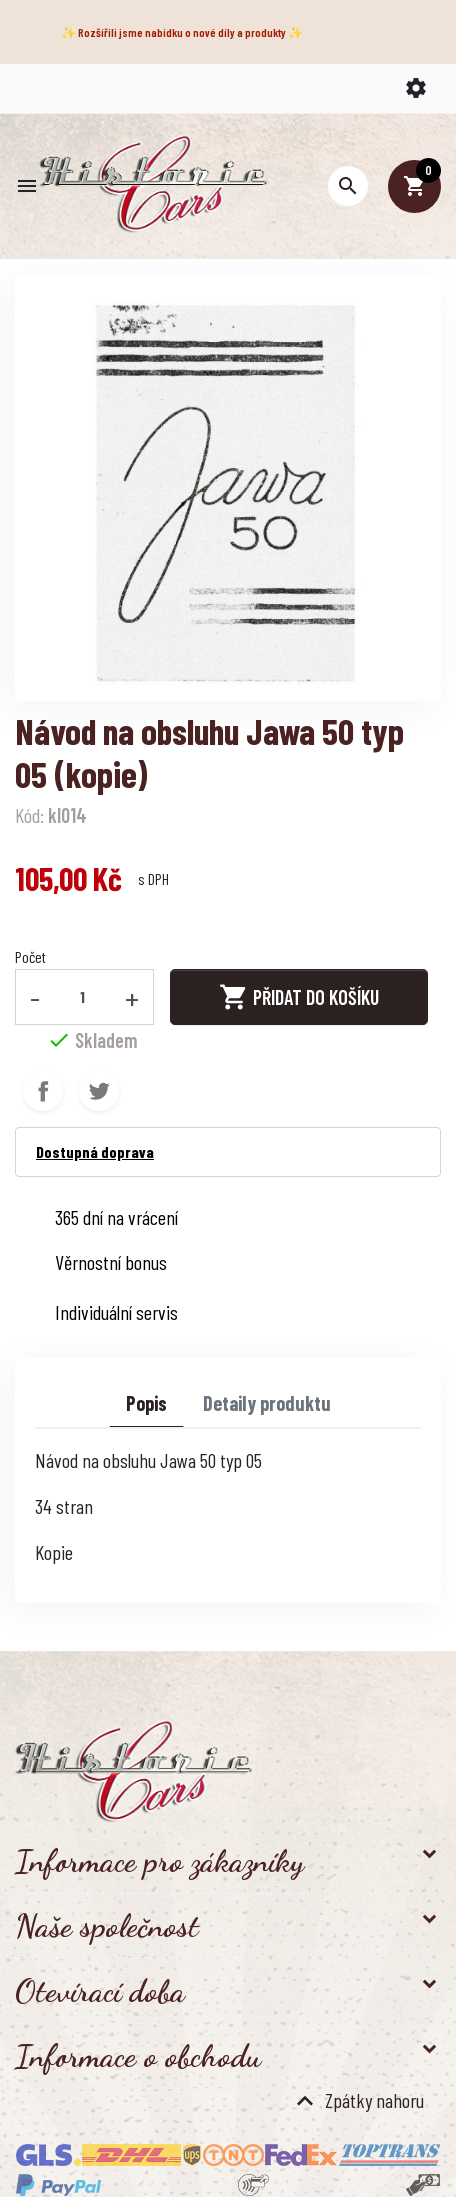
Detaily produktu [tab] (267, 1403)
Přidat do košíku (299, 997)
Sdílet (43, 1091)
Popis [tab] (146, 1403)
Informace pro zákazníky (159, 1861)
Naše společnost (107, 1926)
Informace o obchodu (138, 2056)
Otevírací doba (100, 1991)
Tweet (99, 1091)
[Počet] (83, 997)
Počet (30, 956)
